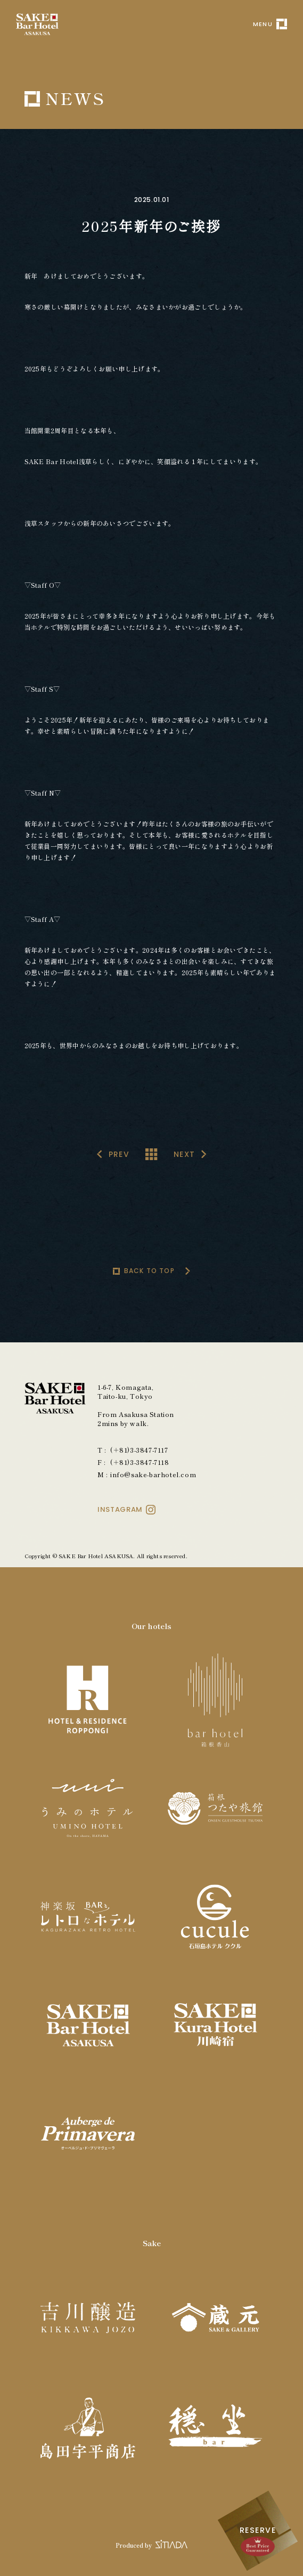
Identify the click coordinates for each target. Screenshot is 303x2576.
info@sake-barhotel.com (153, 1474)
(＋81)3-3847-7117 (139, 1449)
